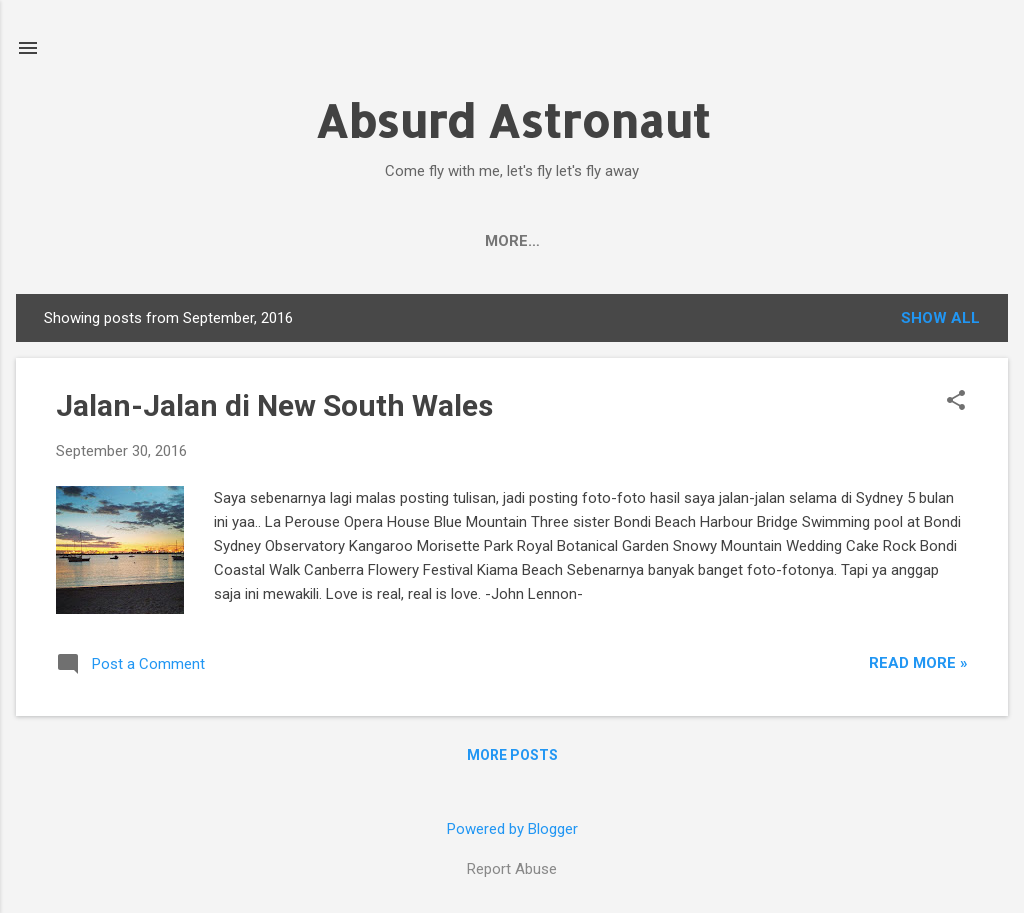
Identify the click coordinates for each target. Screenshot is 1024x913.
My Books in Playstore (828, 241)
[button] (956, 402)
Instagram (652, 241)
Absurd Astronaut (512, 120)
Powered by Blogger (512, 829)
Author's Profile (280, 241)
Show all (940, 318)
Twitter (537, 241)
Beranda (137, 241)
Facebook (428, 241)
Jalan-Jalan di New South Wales (274, 405)
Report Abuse (512, 869)
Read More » (918, 663)
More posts (512, 755)
